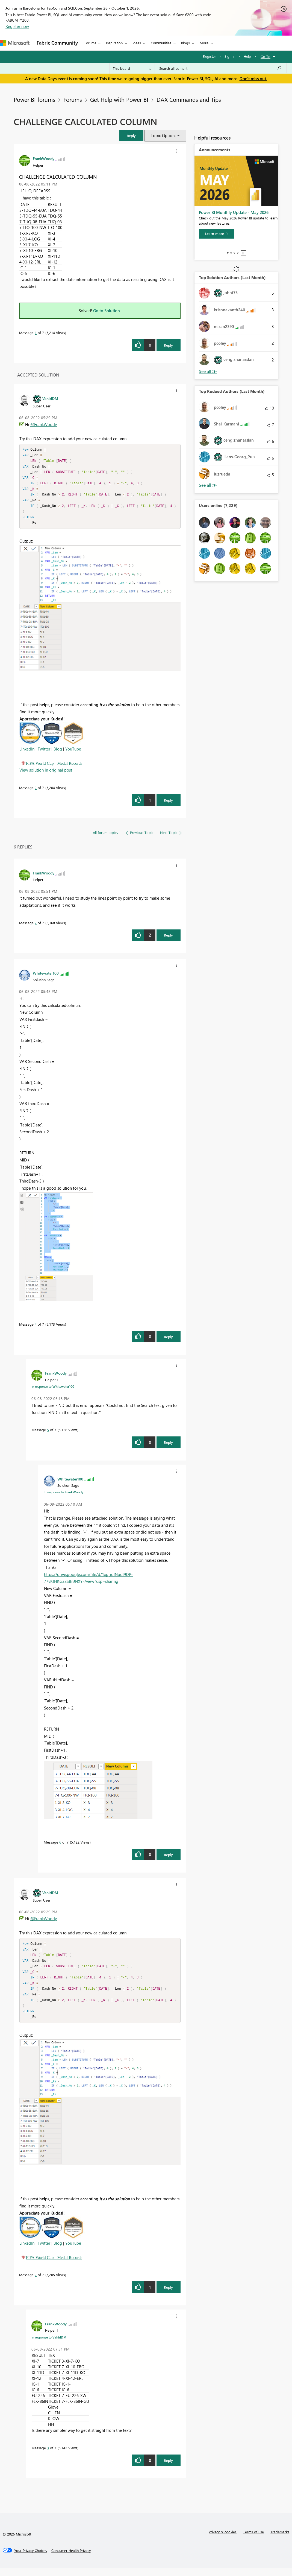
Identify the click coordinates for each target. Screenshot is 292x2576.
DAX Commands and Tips (189, 99)
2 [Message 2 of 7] (36, 791)
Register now (17, 26)
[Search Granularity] (132, 68)
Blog (58, 752)
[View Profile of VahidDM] (50, 398)
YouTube (73, 752)
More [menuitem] (204, 42)
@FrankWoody (43, 424)
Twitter (44, 752)
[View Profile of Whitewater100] (46, 977)
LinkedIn (26, 752)
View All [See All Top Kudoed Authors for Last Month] (208, 485)
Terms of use (253, 2539)
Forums (90, 42)
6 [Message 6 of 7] (60, 1846)
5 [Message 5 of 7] (48, 1433)
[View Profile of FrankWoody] (43, 158)
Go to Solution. (107, 310)
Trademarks (279, 2539)
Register (209, 56)
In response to (52, 1390)
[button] (131, 135)
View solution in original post (45, 773)
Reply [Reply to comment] (168, 804)
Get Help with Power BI (119, 99)
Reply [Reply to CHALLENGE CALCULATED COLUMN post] (168, 345)
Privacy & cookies (223, 2539)
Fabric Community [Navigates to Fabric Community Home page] (57, 42)
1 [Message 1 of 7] (36, 332)
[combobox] (221, 68)
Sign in (230, 56)
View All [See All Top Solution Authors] (208, 371)
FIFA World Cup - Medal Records (54, 767)
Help (247, 56)
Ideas (136, 42)
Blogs (185, 42)
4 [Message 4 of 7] (36, 1328)
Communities (161, 42)
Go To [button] (265, 56)
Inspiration (114, 42)
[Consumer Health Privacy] (71, 2558)
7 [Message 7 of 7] (36, 926)
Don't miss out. (253, 78)
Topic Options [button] (163, 135)
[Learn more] (216, 234)
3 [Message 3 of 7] (48, 2455)
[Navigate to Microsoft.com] (15, 43)
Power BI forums (34, 99)
